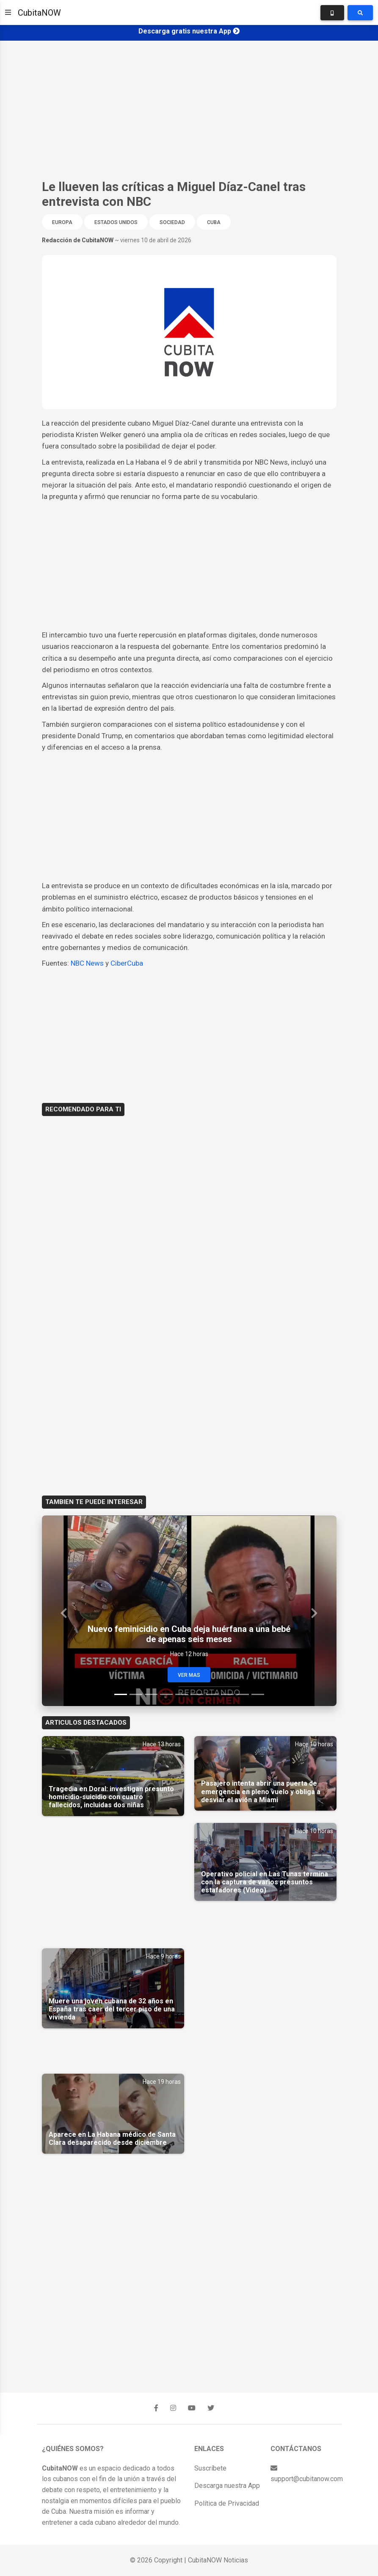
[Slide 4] (166, 1694)
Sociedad (172, 222)
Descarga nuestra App (227, 2486)
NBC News (87, 963)
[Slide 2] (136, 1694)
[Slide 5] (181, 1694)
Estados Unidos (116, 222)
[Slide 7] (212, 1694)
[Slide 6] (196, 1694)
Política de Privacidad (226, 2503)
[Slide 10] (257, 1694)
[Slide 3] (151, 1694)
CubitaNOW (39, 13)
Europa (62, 222)
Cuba (214, 222)
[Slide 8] (227, 1694)
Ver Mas (189, 1675)
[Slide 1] (120, 1694)
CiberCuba (126, 963)
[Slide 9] (242, 1694)
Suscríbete (210, 2468)
